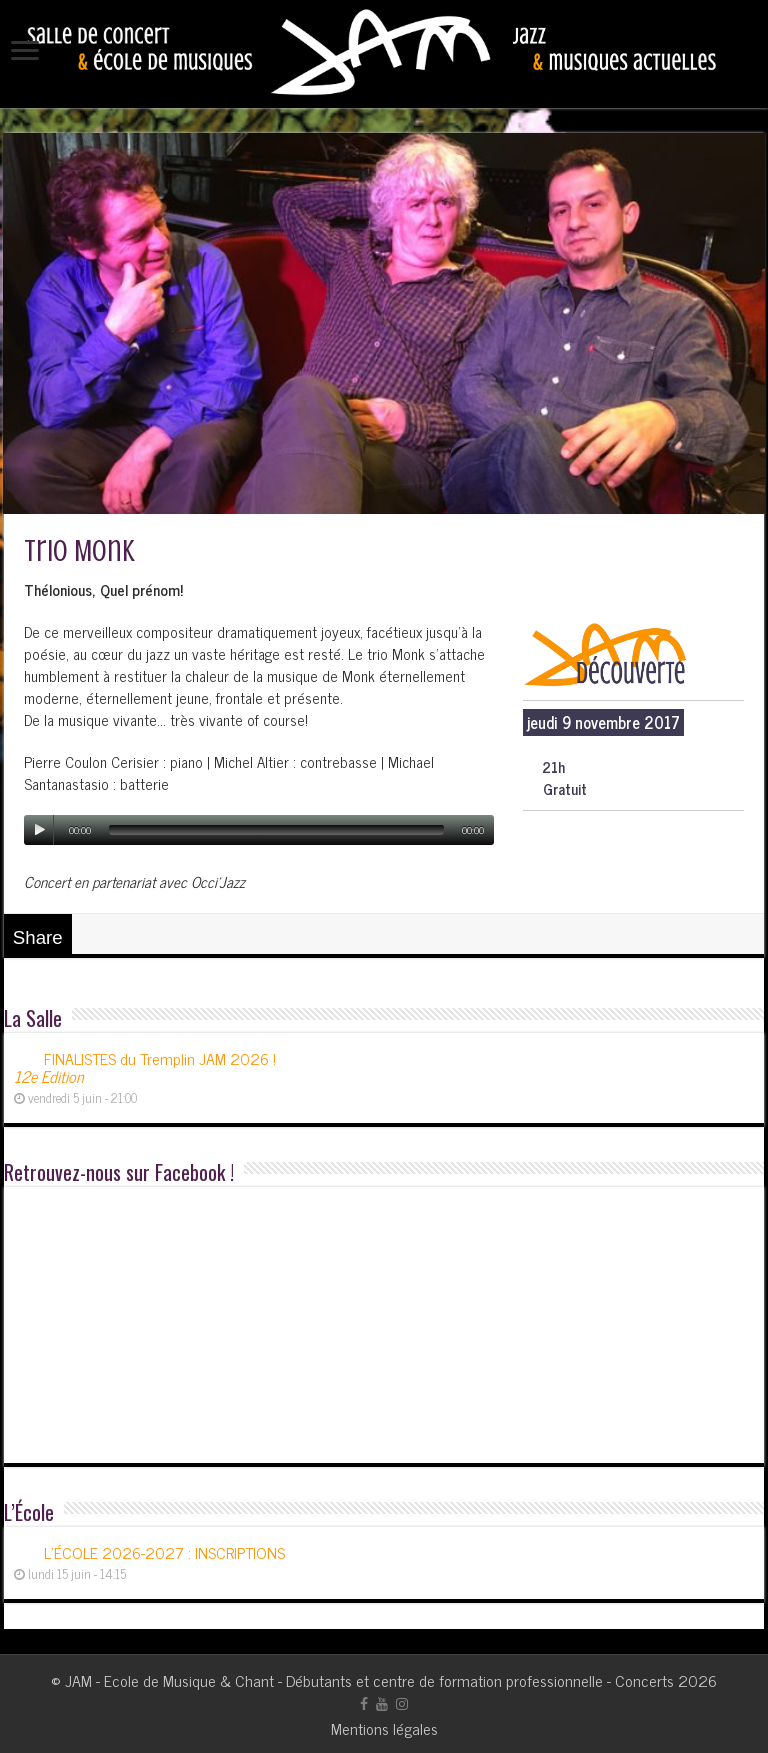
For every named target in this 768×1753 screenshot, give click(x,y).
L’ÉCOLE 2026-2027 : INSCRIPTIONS (164, 1552)
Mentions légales (384, 1728)
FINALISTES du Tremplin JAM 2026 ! (145, 1067)
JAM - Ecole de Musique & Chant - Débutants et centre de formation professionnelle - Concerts (369, 1680)
